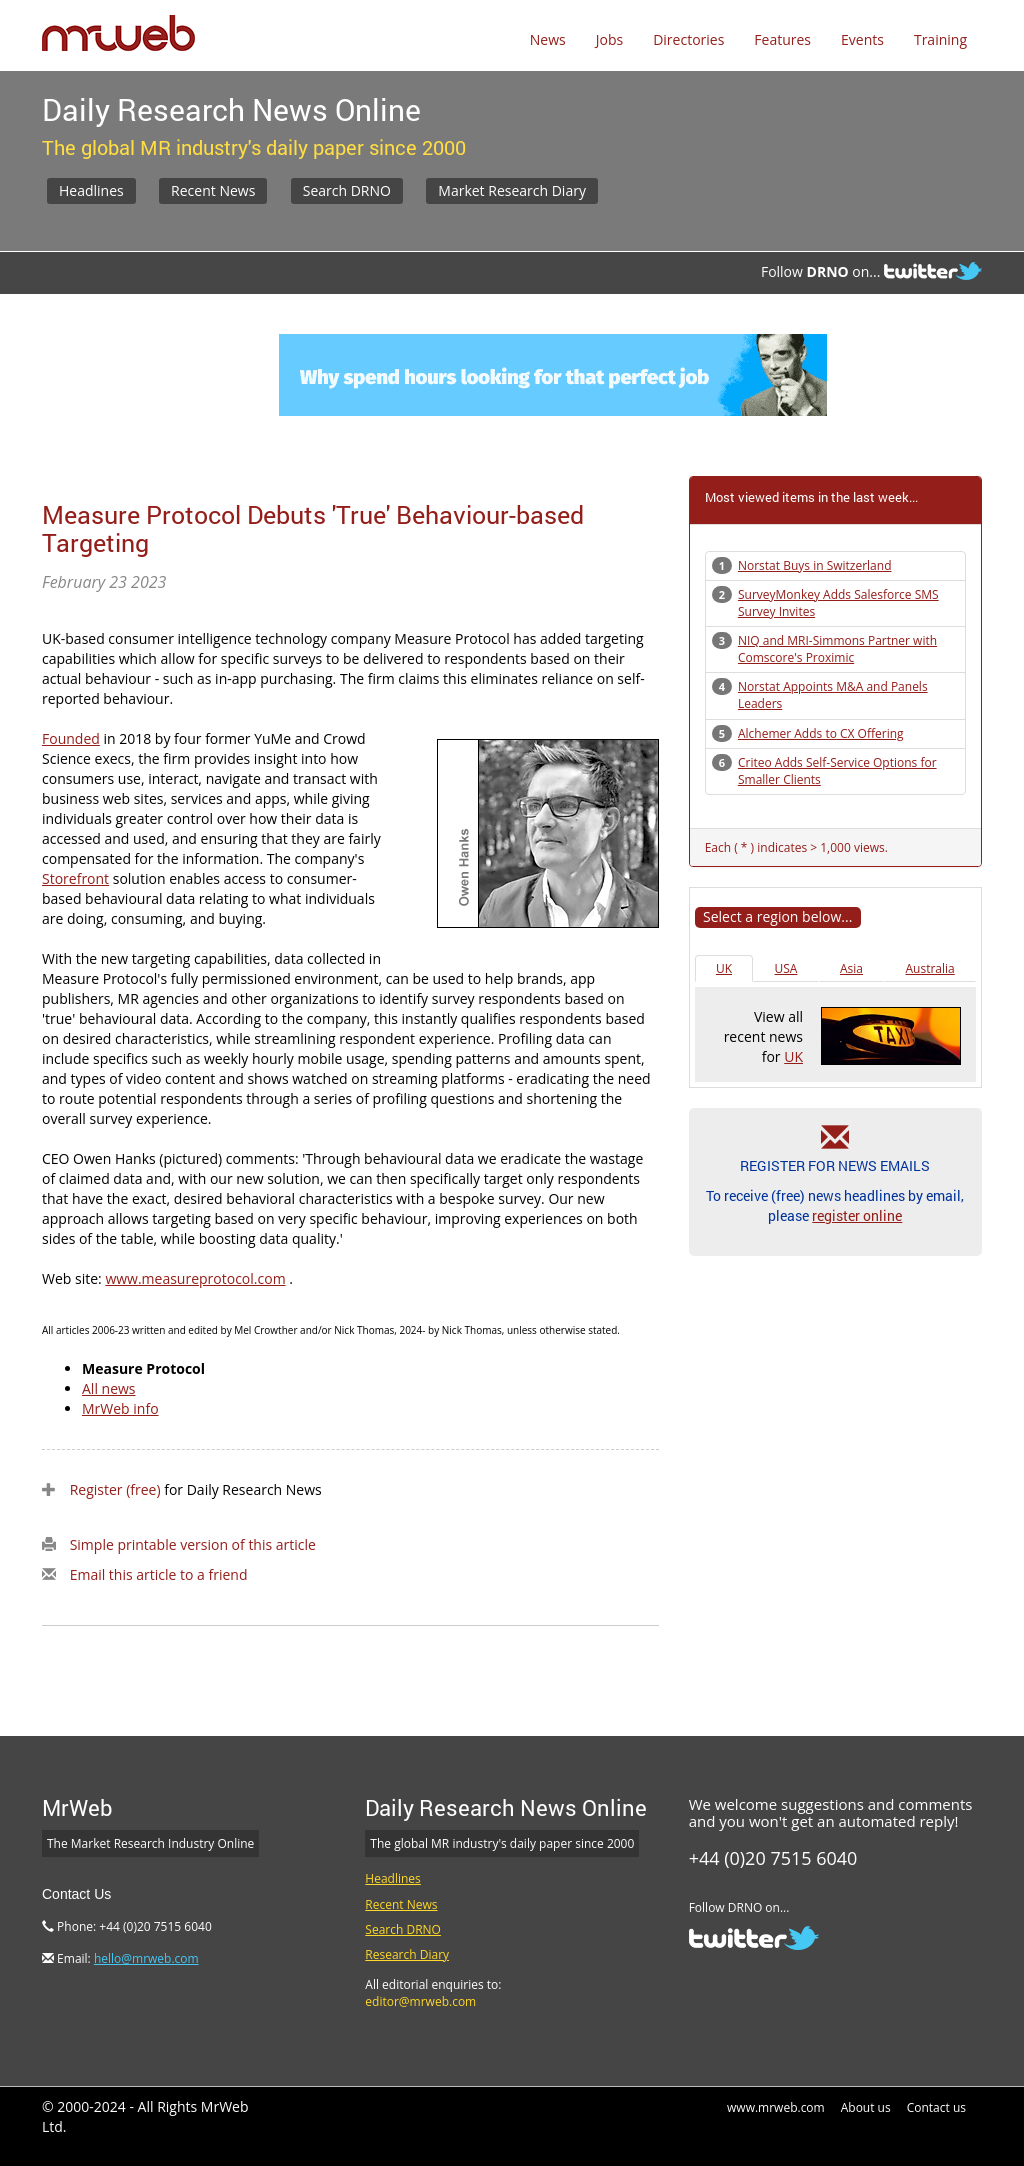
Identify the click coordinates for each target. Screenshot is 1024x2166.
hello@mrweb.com (146, 1958)
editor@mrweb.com (420, 2001)
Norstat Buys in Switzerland (815, 565)
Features (782, 39)
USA (786, 968)
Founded (71, 738)
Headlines (91, 190)
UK (724, 968)
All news (109, 1388)
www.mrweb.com (776, 2107)
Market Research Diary (512, 190)
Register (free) (115, 1489)
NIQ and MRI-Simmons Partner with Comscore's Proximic (837, 649)
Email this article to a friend (159, 1574)
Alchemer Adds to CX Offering (821, 733)
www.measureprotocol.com (195, 1278)
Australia (929, 968)
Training (940, 39)
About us (866, 2107)
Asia (851, 968)
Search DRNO (347, 190)
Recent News (213, 190)
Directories (688, 39)
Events (862, 39)
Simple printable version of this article (193, 1544)
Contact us (936, 2107)
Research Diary (407, 1954)
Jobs (609, 39)
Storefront (75, 878)
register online (857, 1215)
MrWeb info (120, 1408)
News (548, 39)
